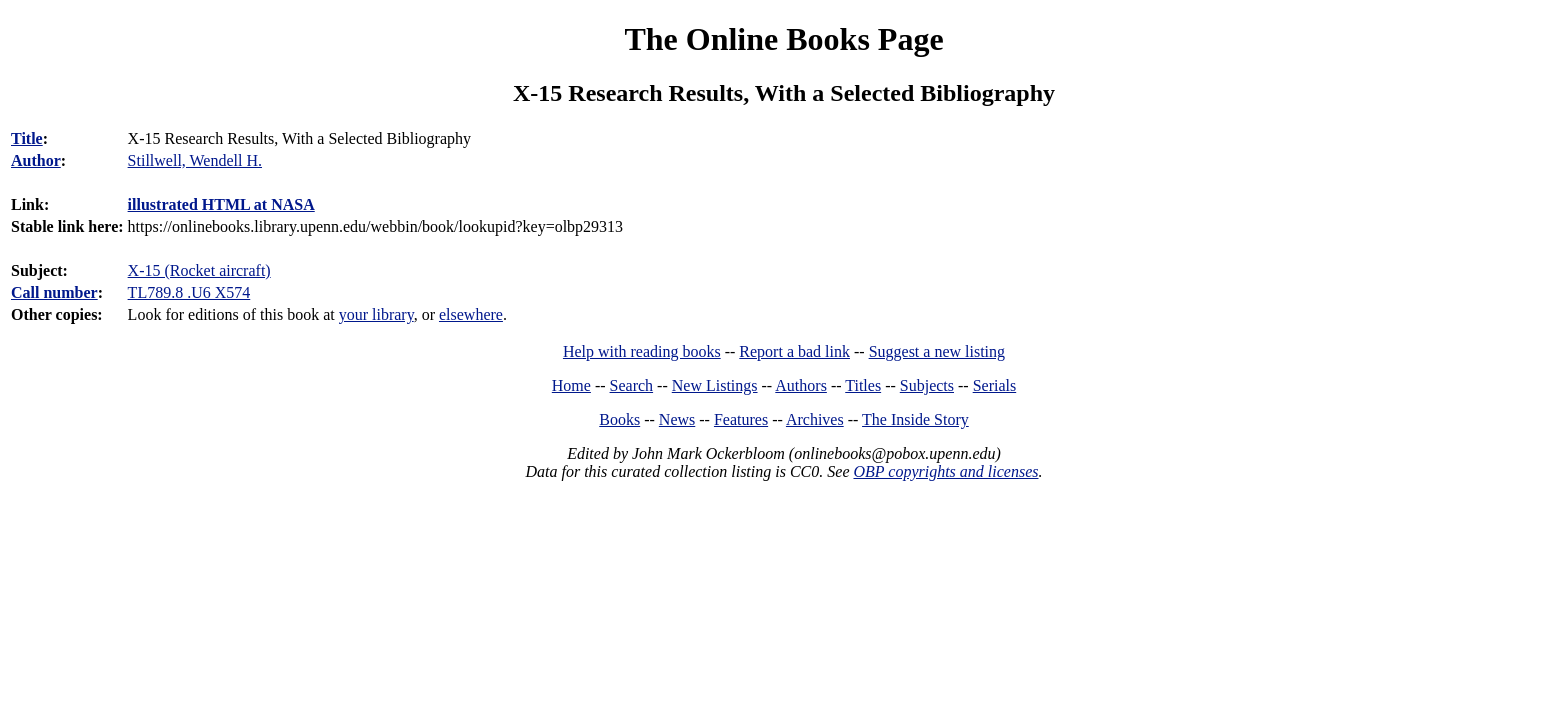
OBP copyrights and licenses (945, 471)
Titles (863, 385)
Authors (801, 385)
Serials (995, 385)
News (677, 419)
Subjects (927, 385)
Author (36, 160)
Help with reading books (642, 351)
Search (632, 385)
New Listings (715, 385)
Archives (815, 419)
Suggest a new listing (937, 351)
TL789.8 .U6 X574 (189, 292)
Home (571, 385)
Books (619, 419)
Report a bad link (794, 351)
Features (741, 419)
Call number (54, 292)
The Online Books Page (783, 39)
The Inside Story (915, 419)
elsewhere (471, 314)
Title (27, 138)
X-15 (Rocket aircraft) (199, 270)
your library (376, 314)
